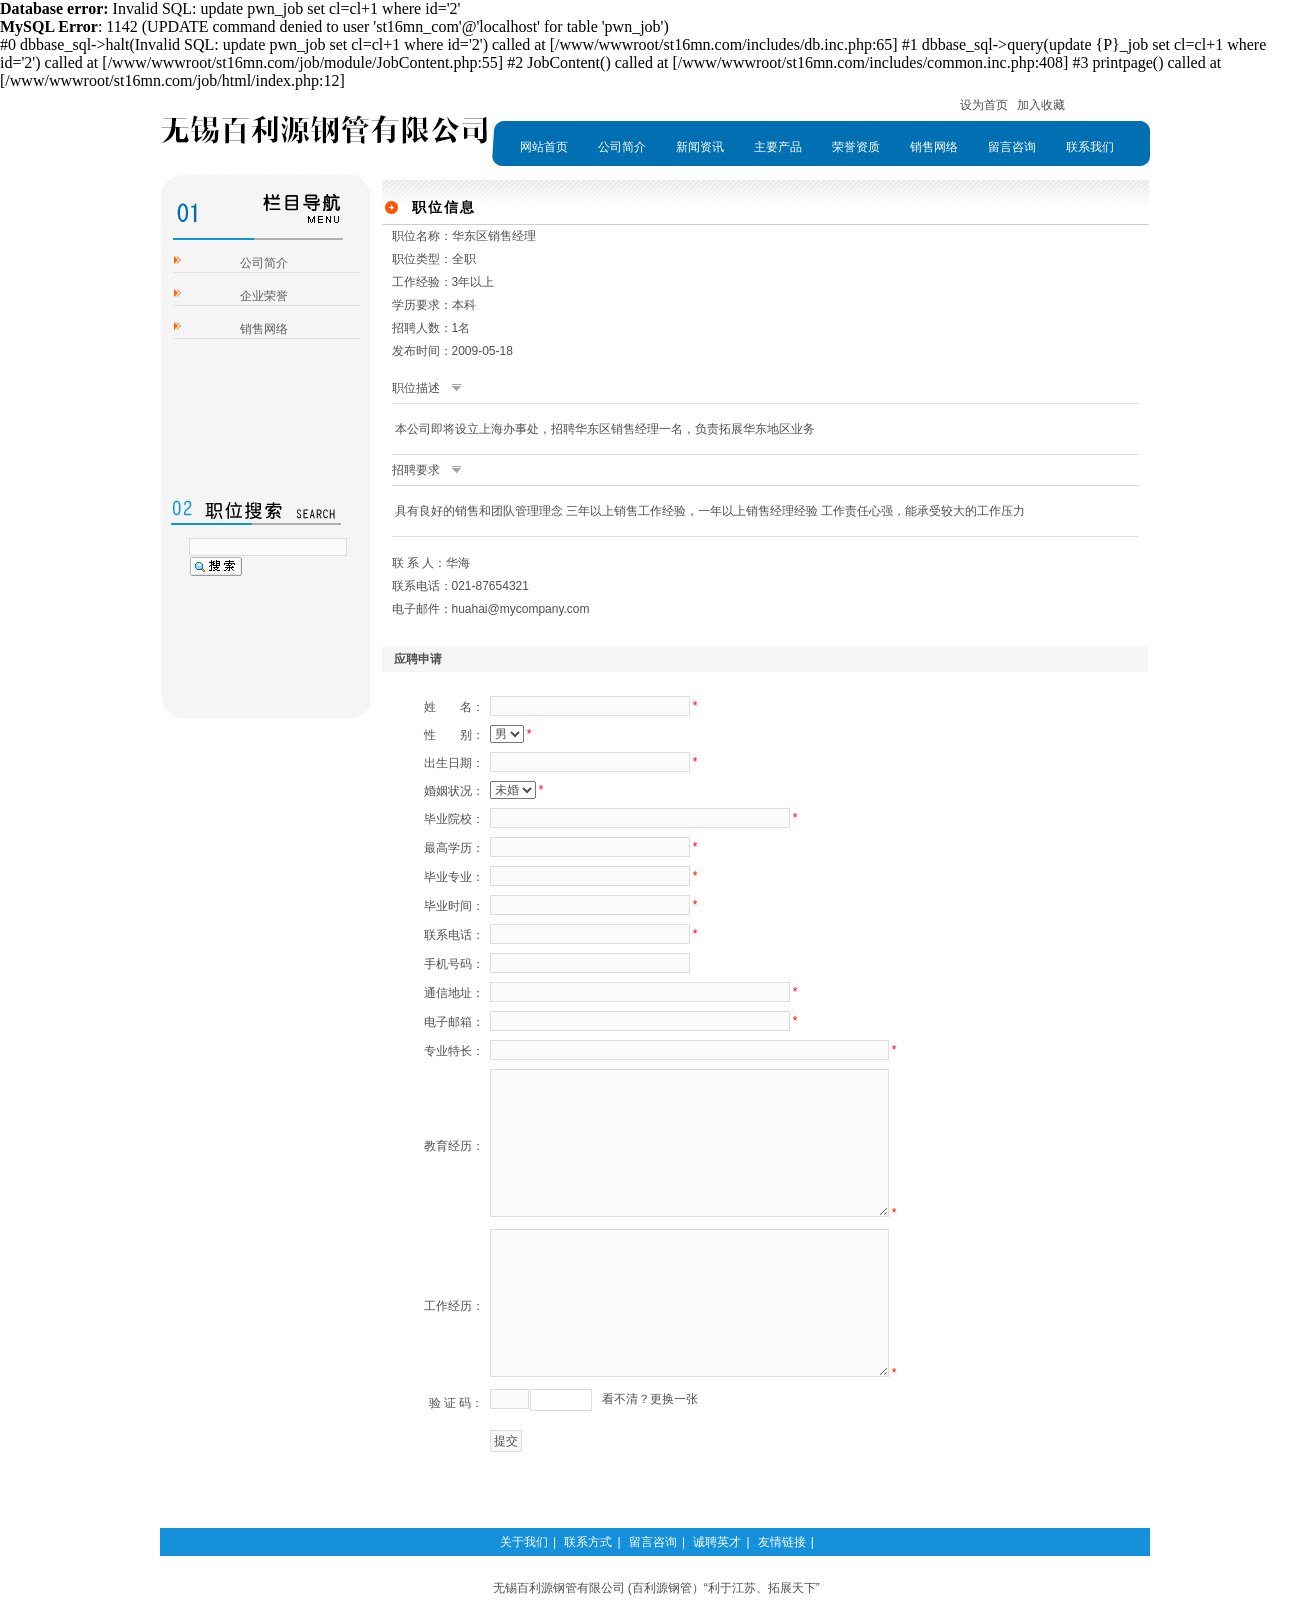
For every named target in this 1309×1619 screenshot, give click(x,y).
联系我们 (1090, 147)
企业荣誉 (264, 296)
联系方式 (588, 1542)
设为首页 (984, 105)
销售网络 (934, 147)
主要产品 (778, 147)
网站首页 (544, 147)
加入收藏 (1041, 105)
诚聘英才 (717, 1542)
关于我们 (524, 1542)
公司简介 (622, 147)
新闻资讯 (700, 147)
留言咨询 (1012, 147)
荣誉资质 (856, 147)
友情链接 (782, 1542)
